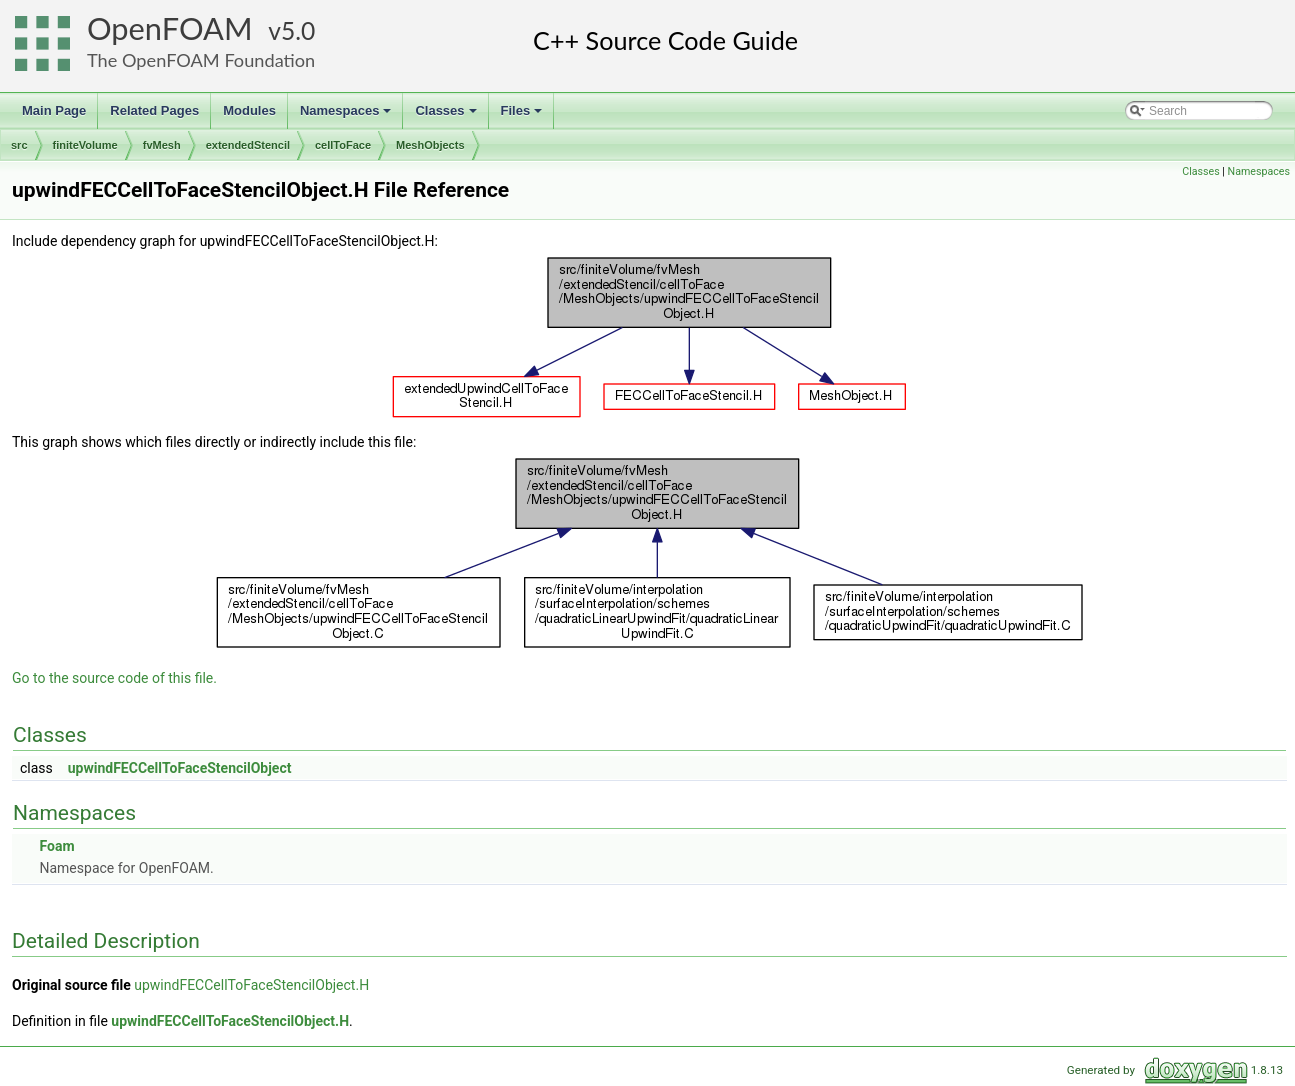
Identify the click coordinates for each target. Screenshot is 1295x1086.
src (19, 145)
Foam (56, 846)
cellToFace (343, 145)
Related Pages (154, 110)
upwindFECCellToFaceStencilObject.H (251, 985)
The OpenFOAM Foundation (201, 60)
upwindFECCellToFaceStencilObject (180, 768)
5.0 (298, 30)
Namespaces (347, 116)
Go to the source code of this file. (114, 678)
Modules (249, 110)
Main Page (54, 110)
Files (523, 116)
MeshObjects (430, 145)
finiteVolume (85, 145)
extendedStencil (248, 145)
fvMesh (162, 145)
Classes (447, 116)
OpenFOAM (170, 28)
